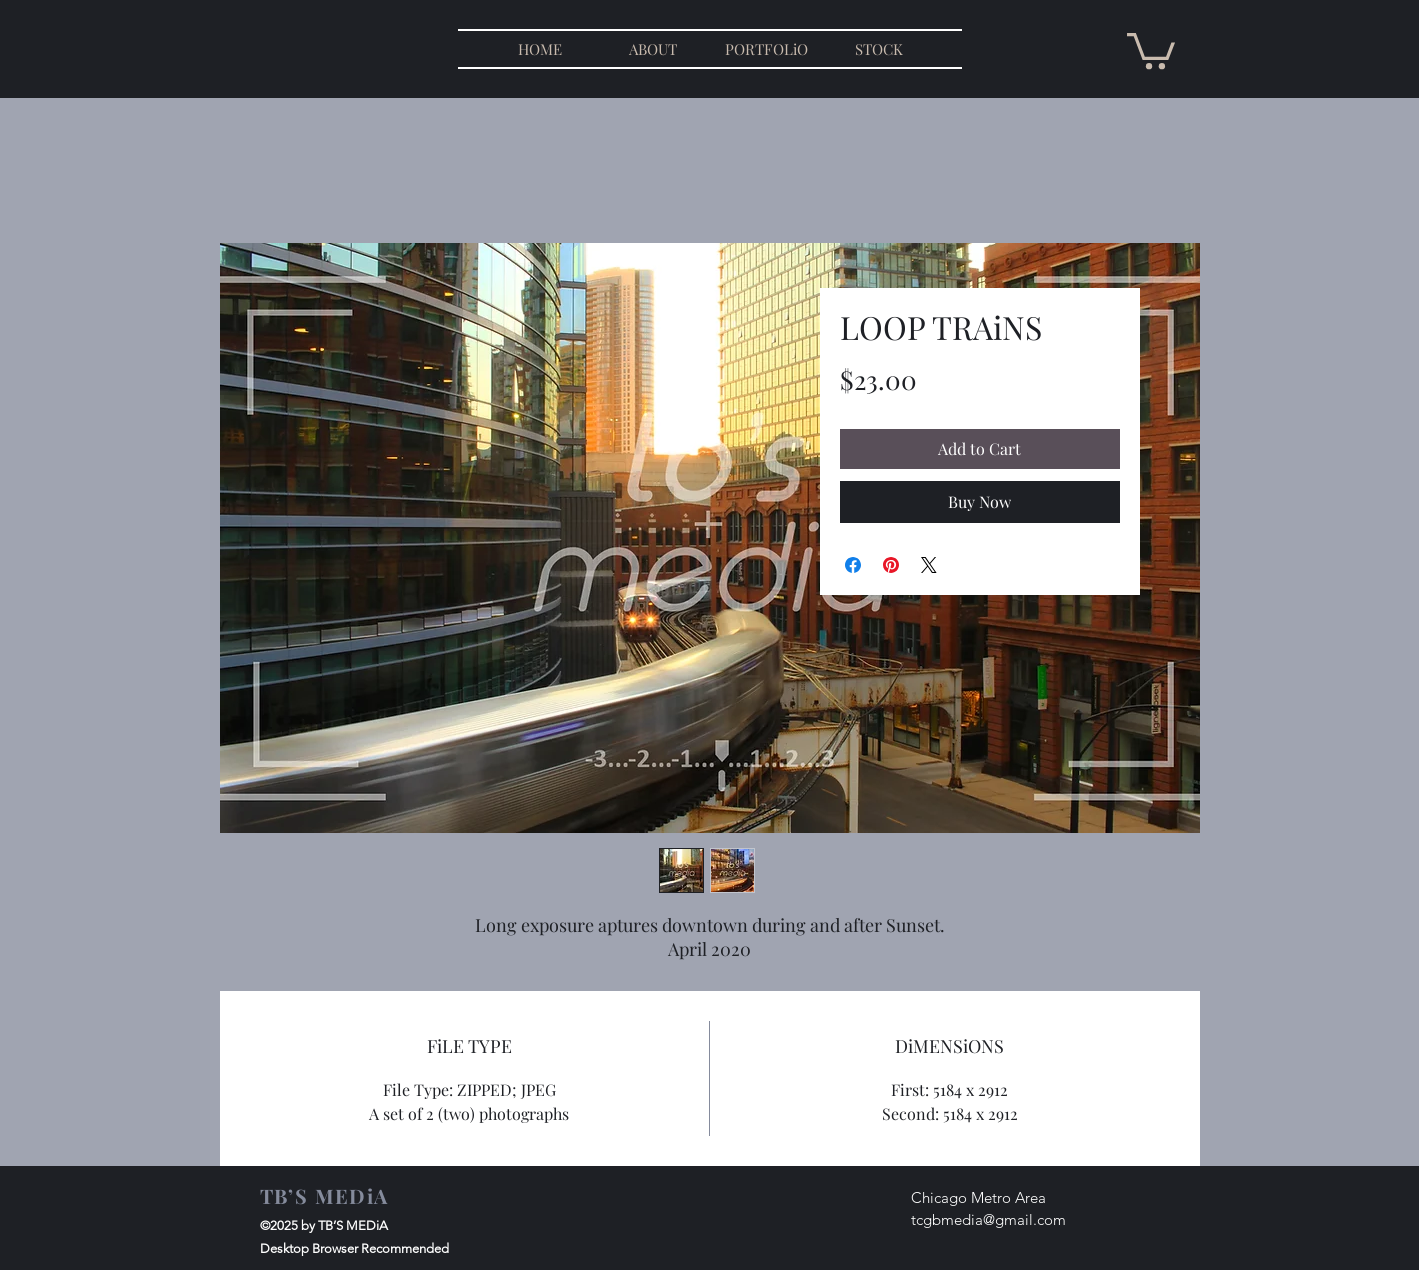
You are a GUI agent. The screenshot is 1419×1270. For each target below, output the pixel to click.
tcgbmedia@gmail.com (988, 1219)
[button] (1151, 49)
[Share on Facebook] (853, 565)
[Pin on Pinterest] (891, 565)
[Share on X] (929, 565)
